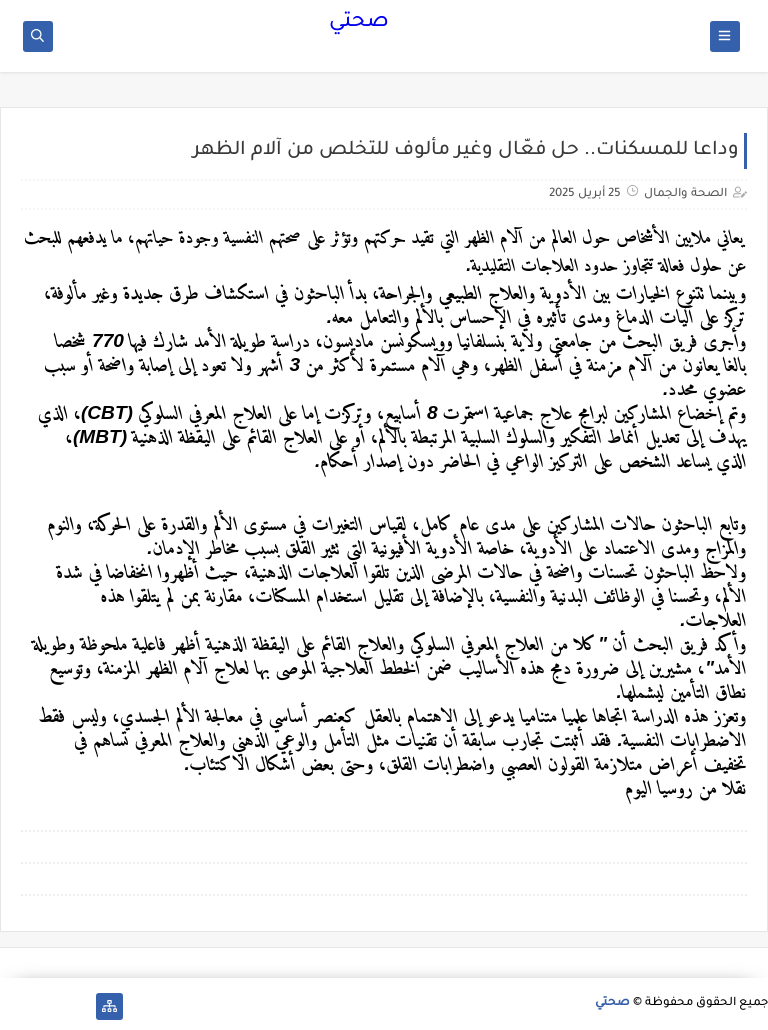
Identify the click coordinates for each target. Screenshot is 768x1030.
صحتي (359, 23)
